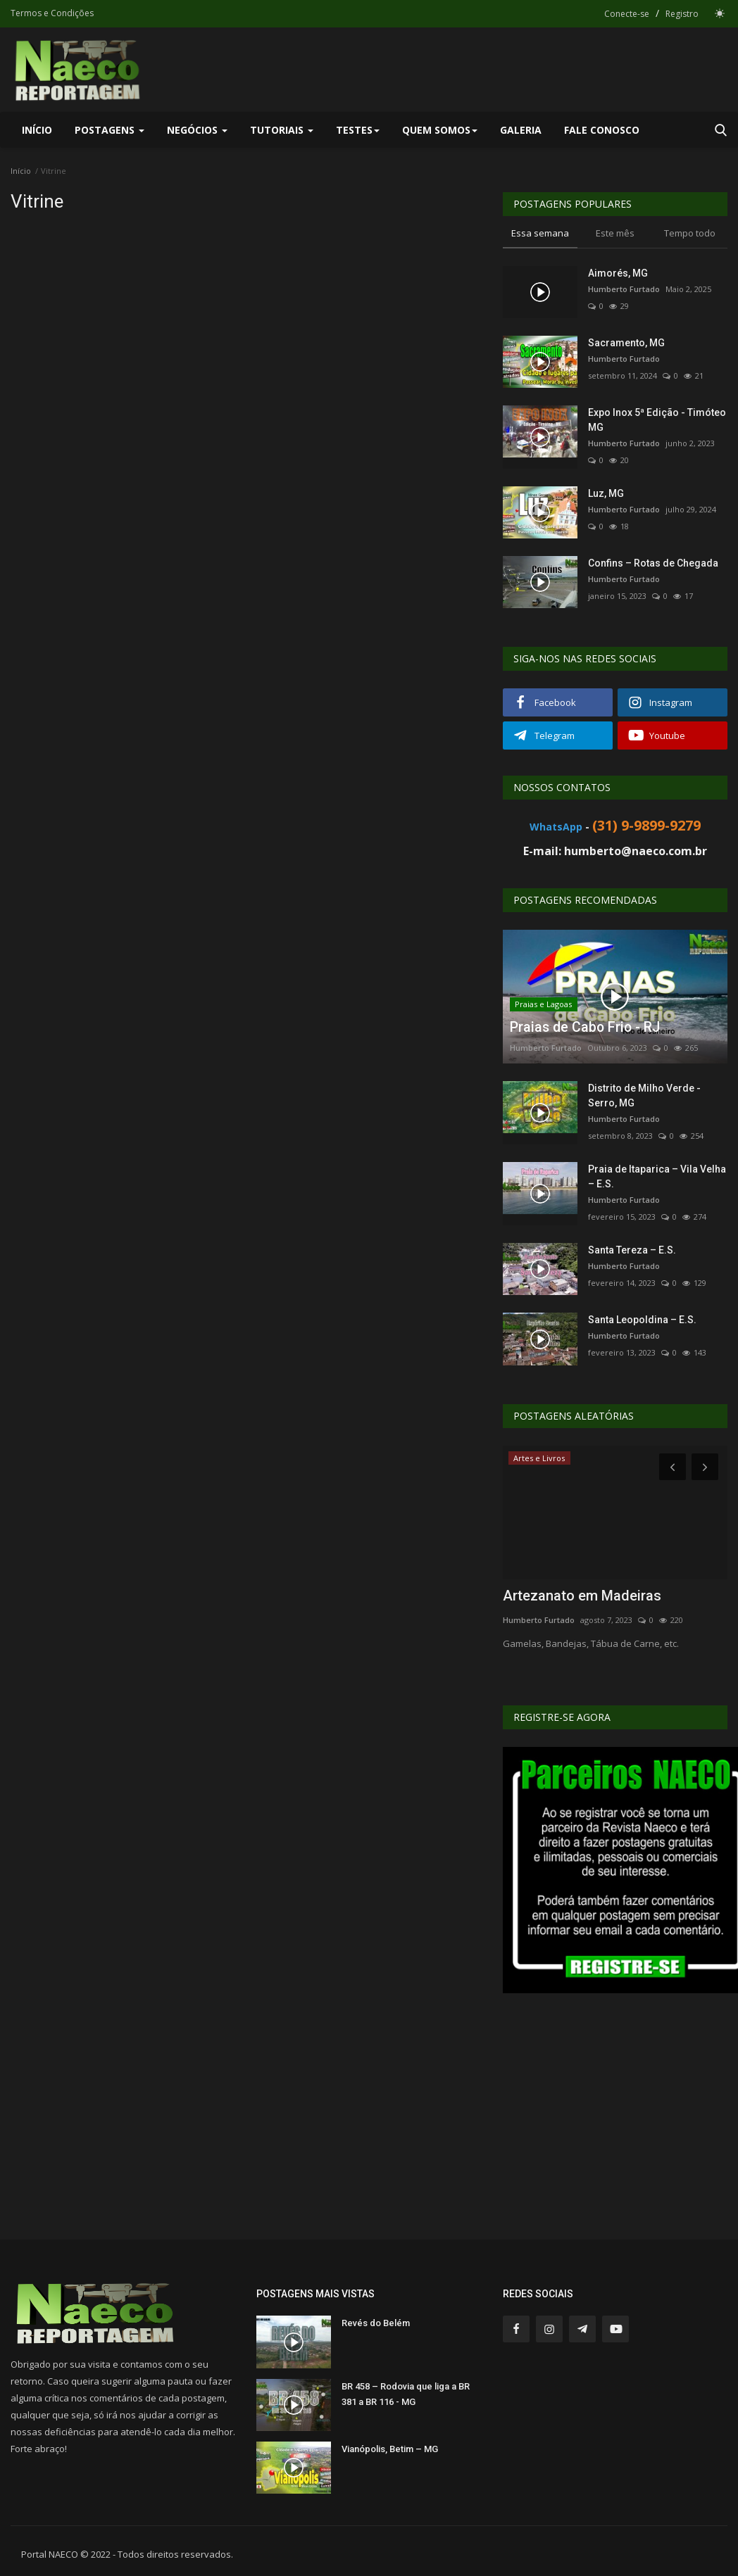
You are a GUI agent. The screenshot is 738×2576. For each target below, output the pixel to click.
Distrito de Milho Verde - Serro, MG (644, 1095)
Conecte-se (626, 14)
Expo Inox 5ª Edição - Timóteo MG (657, 420)
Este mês (615, 233)
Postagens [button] (109, 130)
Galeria (521, 130)
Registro (682, 14)
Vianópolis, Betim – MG (390, 2449)
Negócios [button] (197, 130)
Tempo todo (689, 233)
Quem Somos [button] (439, 130)
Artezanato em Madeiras (582, 1595)
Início (37, 130)
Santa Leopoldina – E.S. (642, 1319)
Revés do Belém (376, 2323)
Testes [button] (358, 130)
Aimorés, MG (618, 273)
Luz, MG (606, 493)
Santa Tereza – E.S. (632, 1250)
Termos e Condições (52, 13)
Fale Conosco (601, 130)
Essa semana (540, 233)
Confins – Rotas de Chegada (653, 563)
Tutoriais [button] (281, 130)
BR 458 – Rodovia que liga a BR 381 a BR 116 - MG (406, 2394)
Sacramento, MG (626, 342)
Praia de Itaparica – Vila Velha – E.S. (657, 1176)
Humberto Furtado (624, 289)
